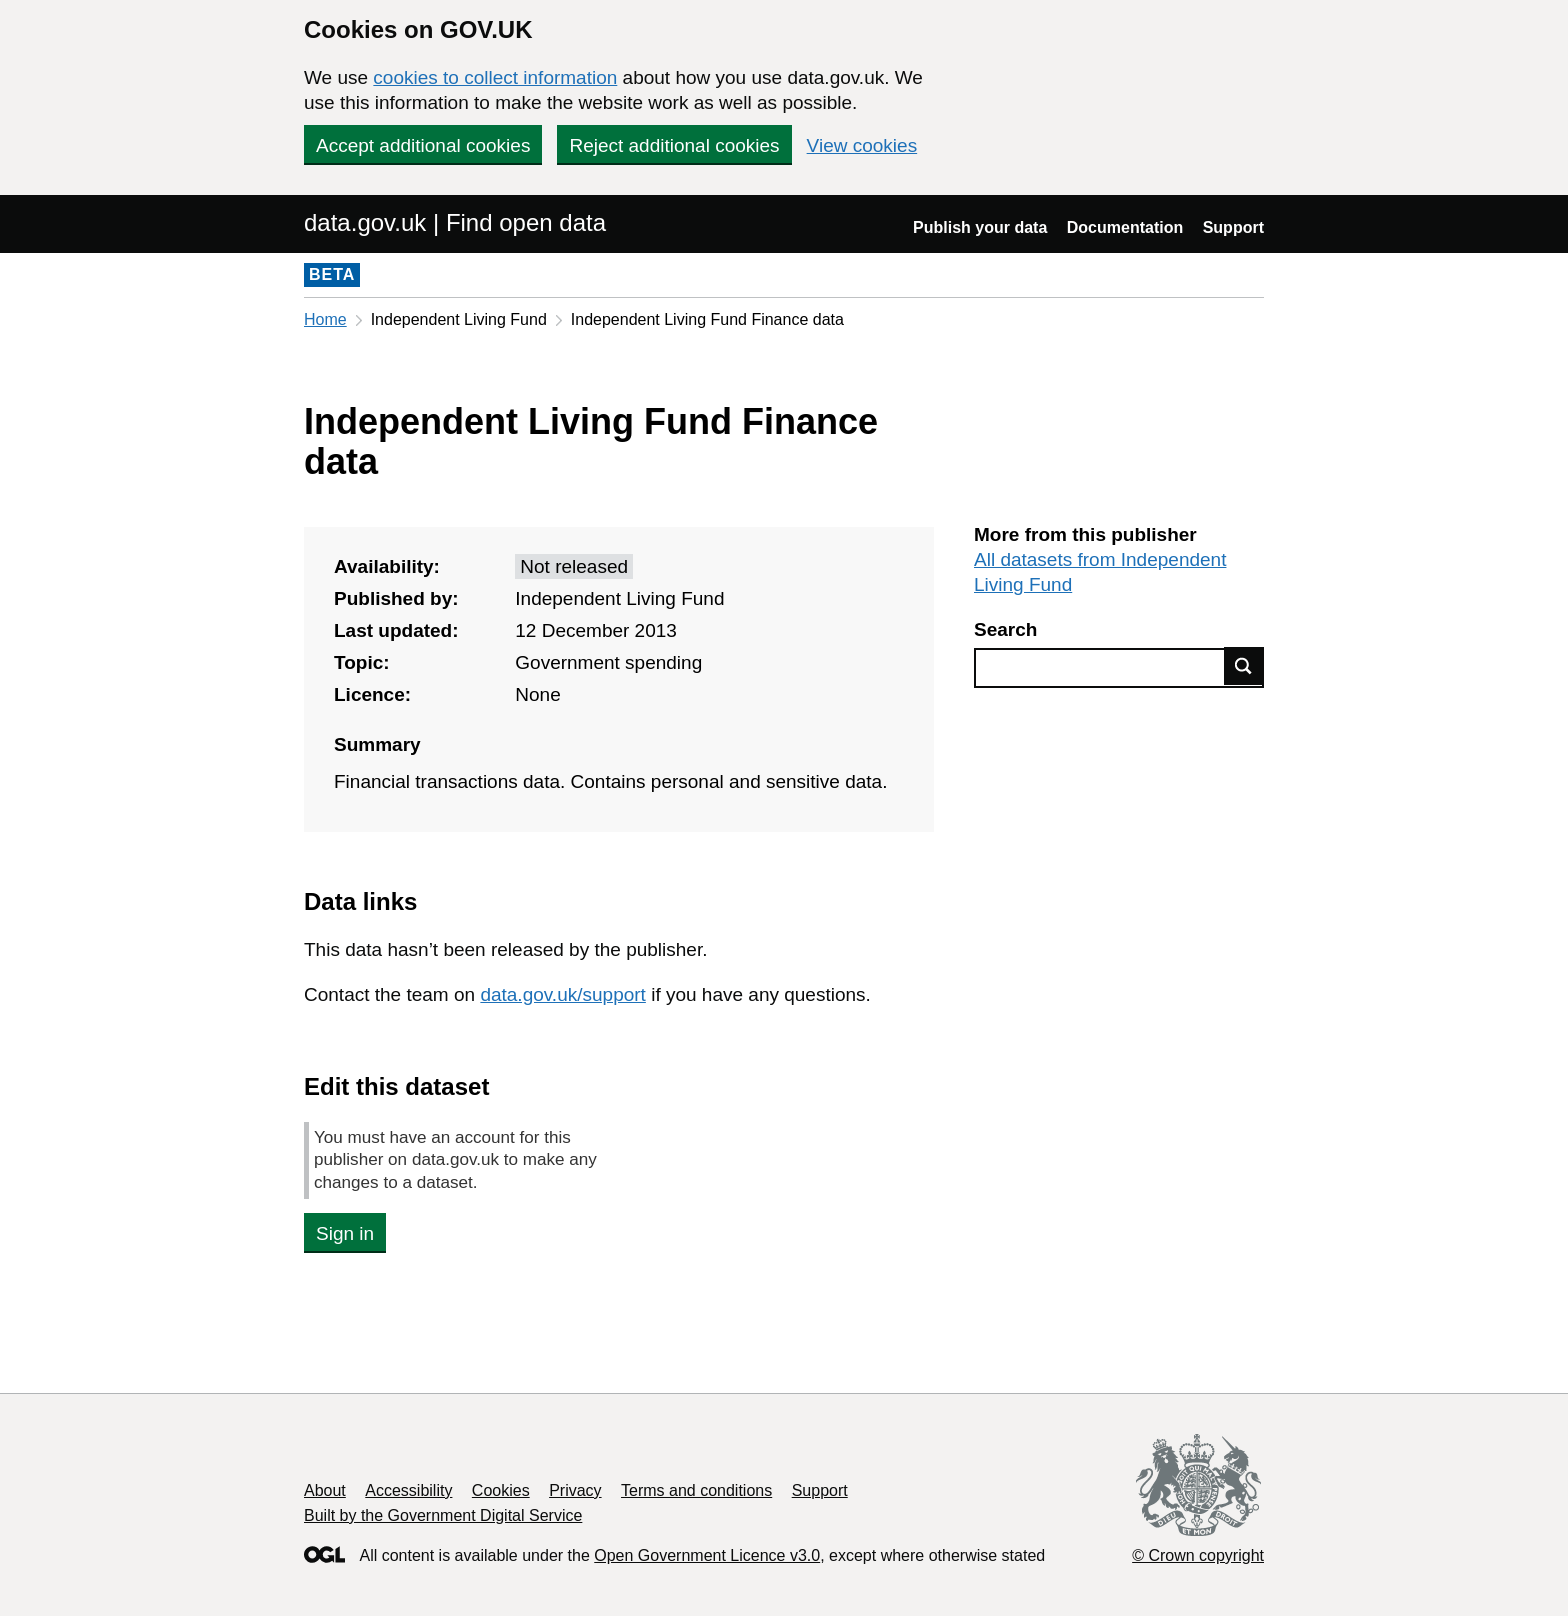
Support (1233, 227)
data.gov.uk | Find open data (455, 222)
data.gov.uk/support (562, 994)
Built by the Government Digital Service (443, 1515)
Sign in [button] (345, 1233)
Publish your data (980, 227)
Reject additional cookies (674, 145)
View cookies (862, 145)
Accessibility (408, 1490)
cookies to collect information (495, 77)
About (325, 1490)
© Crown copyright (1198, 1555)
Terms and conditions (696, 1490)
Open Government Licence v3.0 (707, 1555)
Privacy (575, 1490)
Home (325, 319)
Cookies (501, 1490)
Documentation (1125, 227)
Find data (1244, 666)
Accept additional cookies (423, 145)
